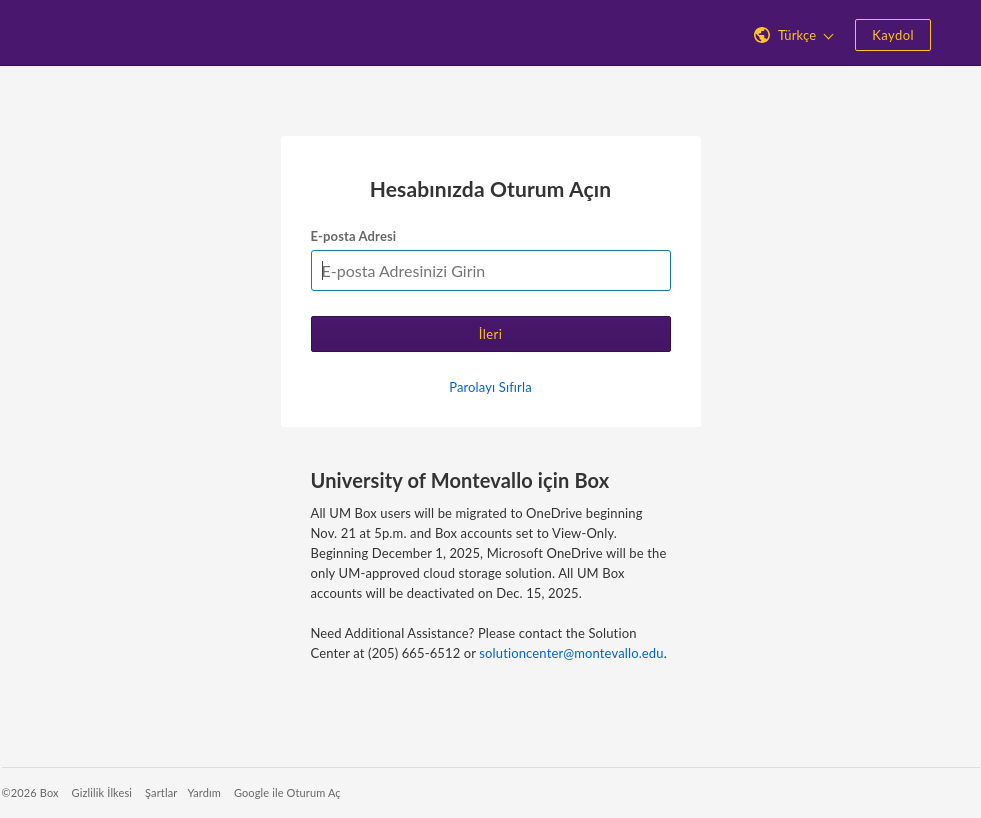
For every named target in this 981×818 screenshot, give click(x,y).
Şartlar (161, 792)
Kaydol (893, 35)
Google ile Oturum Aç (287, 792)
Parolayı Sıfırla (490, 387)
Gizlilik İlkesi (102, 792)
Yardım (204, 792)
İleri (491, 334)
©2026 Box (30, 792)
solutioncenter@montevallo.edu (571, 653)
